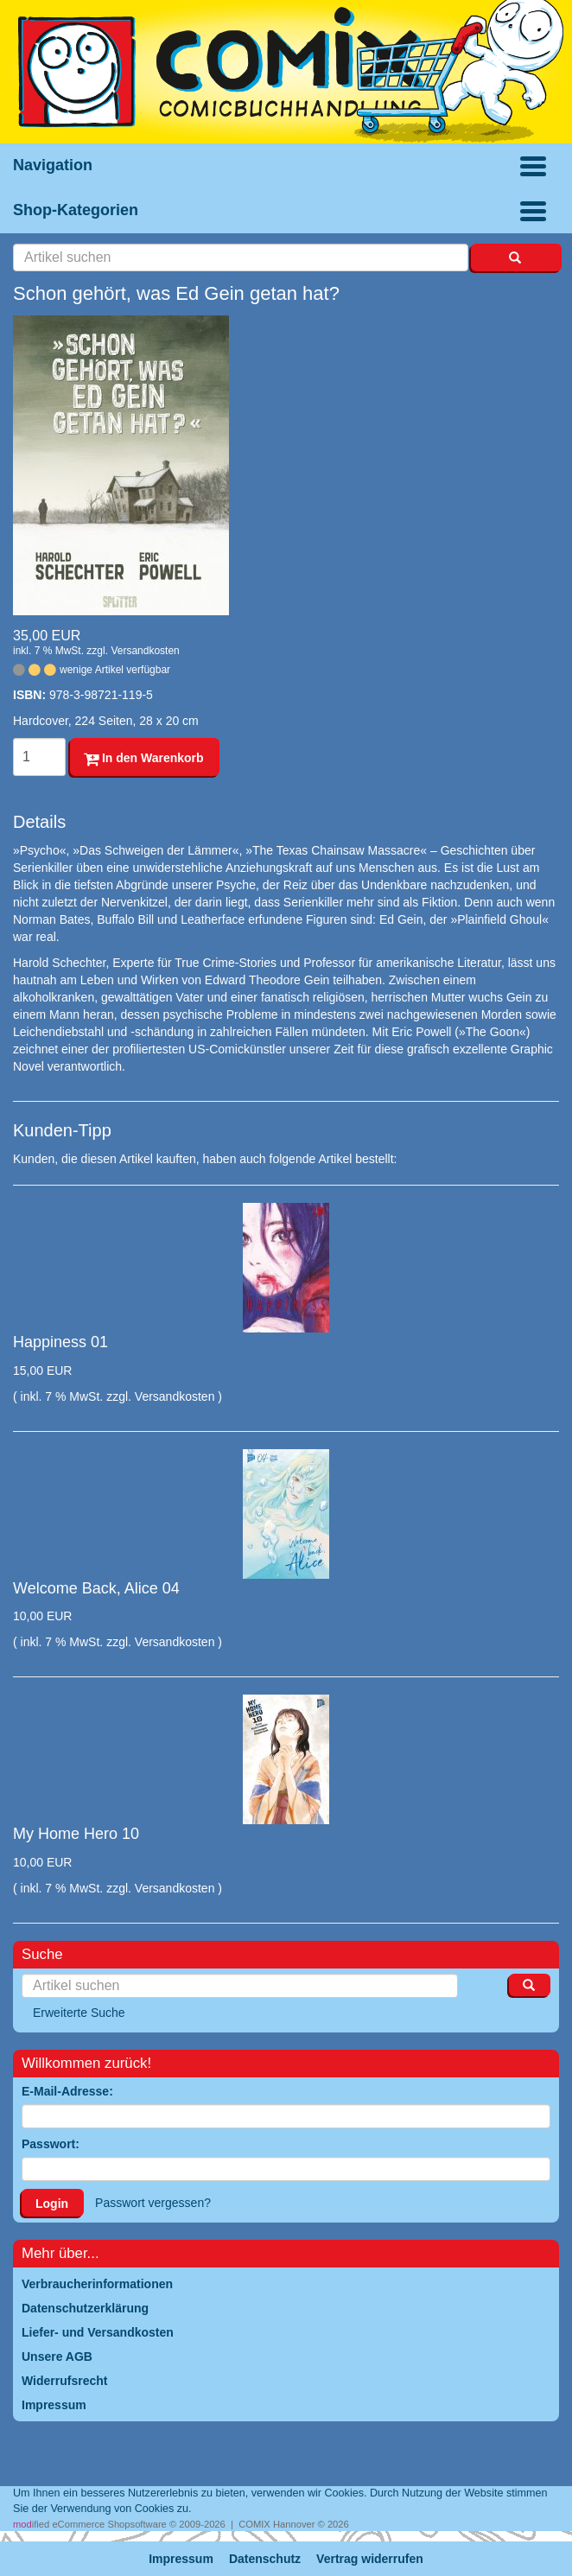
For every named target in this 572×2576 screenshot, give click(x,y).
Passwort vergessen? (153, 2203)
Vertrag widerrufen (369, 2559)
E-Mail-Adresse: (67, 2091)
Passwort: (50, 2144)
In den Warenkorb (144, 758)
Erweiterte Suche (79, 2012)
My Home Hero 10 (76, 1833)
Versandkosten (145, 651)
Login (51, 2203)
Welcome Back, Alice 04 (96, 1588)
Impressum (181, 2559)
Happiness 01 (60, 1342)
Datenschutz (265, 2559)
